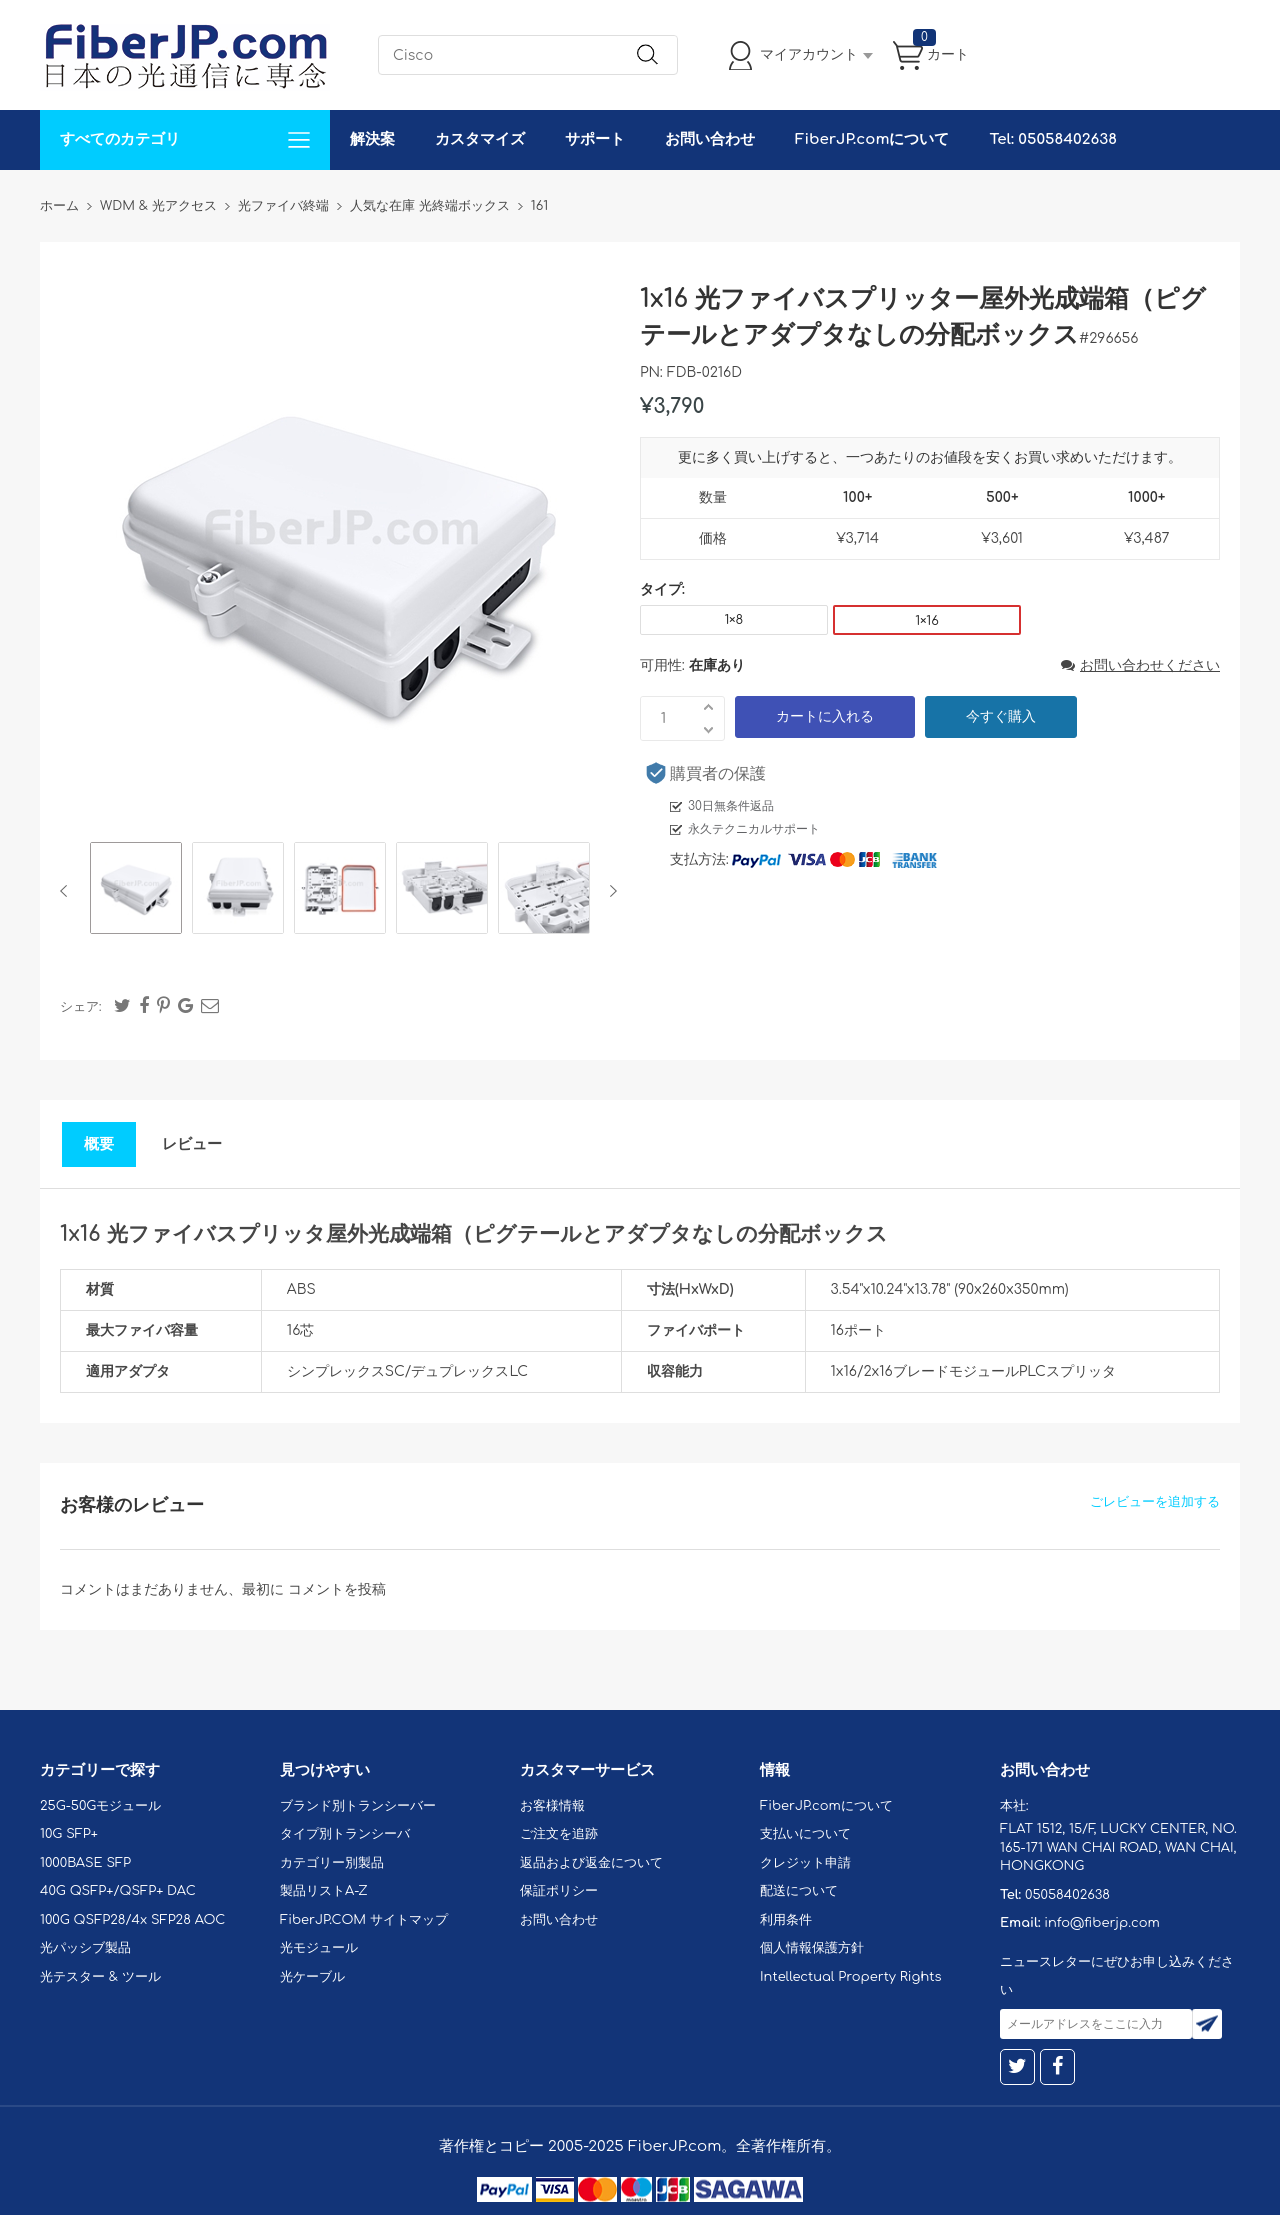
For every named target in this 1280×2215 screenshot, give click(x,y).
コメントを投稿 (337, 1589)
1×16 (926, 621)
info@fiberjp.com (1102, 1923)
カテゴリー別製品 (332, 1863)
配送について (799, 1891)
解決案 (372, 139)
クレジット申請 (805, 1863)
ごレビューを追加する (1155, 1502)
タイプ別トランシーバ (345, 1834)
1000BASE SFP (85, 1863)
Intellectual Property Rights (850, 1977)
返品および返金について (591, 1863)
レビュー (192, 1144)
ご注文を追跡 (559, 1834)
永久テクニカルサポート (754, 829)
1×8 (733, 620)
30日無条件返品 (731, 806)
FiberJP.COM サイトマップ (364, 1920)
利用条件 (786, 1920)
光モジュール (319, 1948)
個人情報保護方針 (812, 1948)
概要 (99, 1144)
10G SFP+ (69, 1834)
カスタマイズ (480, 139)
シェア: (81, 1007)
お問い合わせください (1140, 665)
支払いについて (805, 1834)
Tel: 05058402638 (1052, 139)
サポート (595, 139)
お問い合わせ (710, 139)
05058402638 (1067, 1895)
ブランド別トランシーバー (358, 1806)
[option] (136, 891)
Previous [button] (67, 891)
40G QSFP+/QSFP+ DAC (118, 1891)
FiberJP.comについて (872, 139)
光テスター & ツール (100, 1977)
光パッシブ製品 (85, 1948)
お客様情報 (552, 1806)
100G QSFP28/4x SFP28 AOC (132, 1920)
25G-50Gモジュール (100, 1806)
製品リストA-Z (324, 1891)
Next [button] (609, 891)
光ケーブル (312, 1977)
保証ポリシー (559, 1891)
